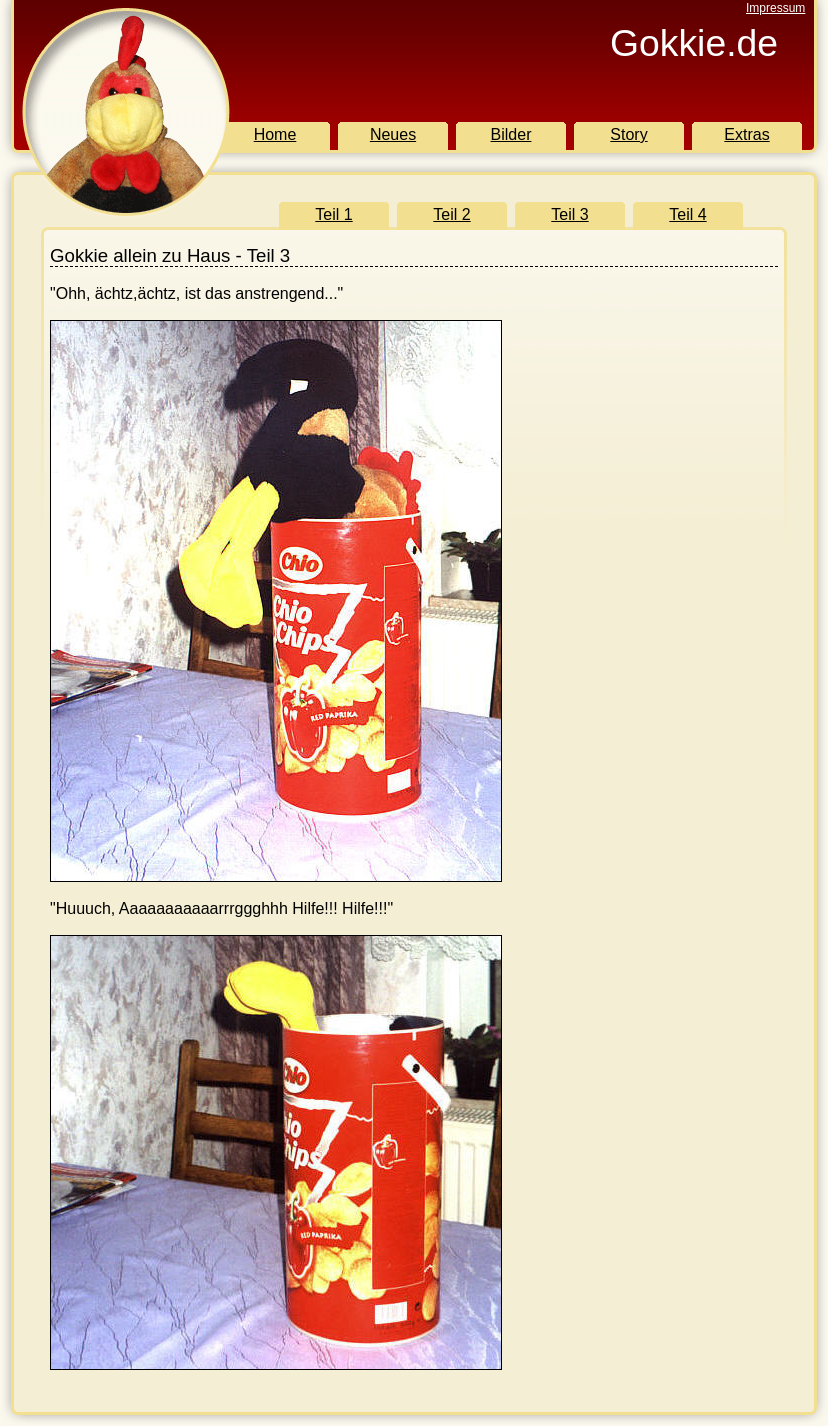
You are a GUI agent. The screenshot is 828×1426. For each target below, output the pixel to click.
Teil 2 (451, 214)
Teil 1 (333, 214)
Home (275, 134)
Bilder (511, 134)
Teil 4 (687, 214)
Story (628, 134)
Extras (746, 134)
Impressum (775, 8)
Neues (393, 134)
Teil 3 (569, 214)
